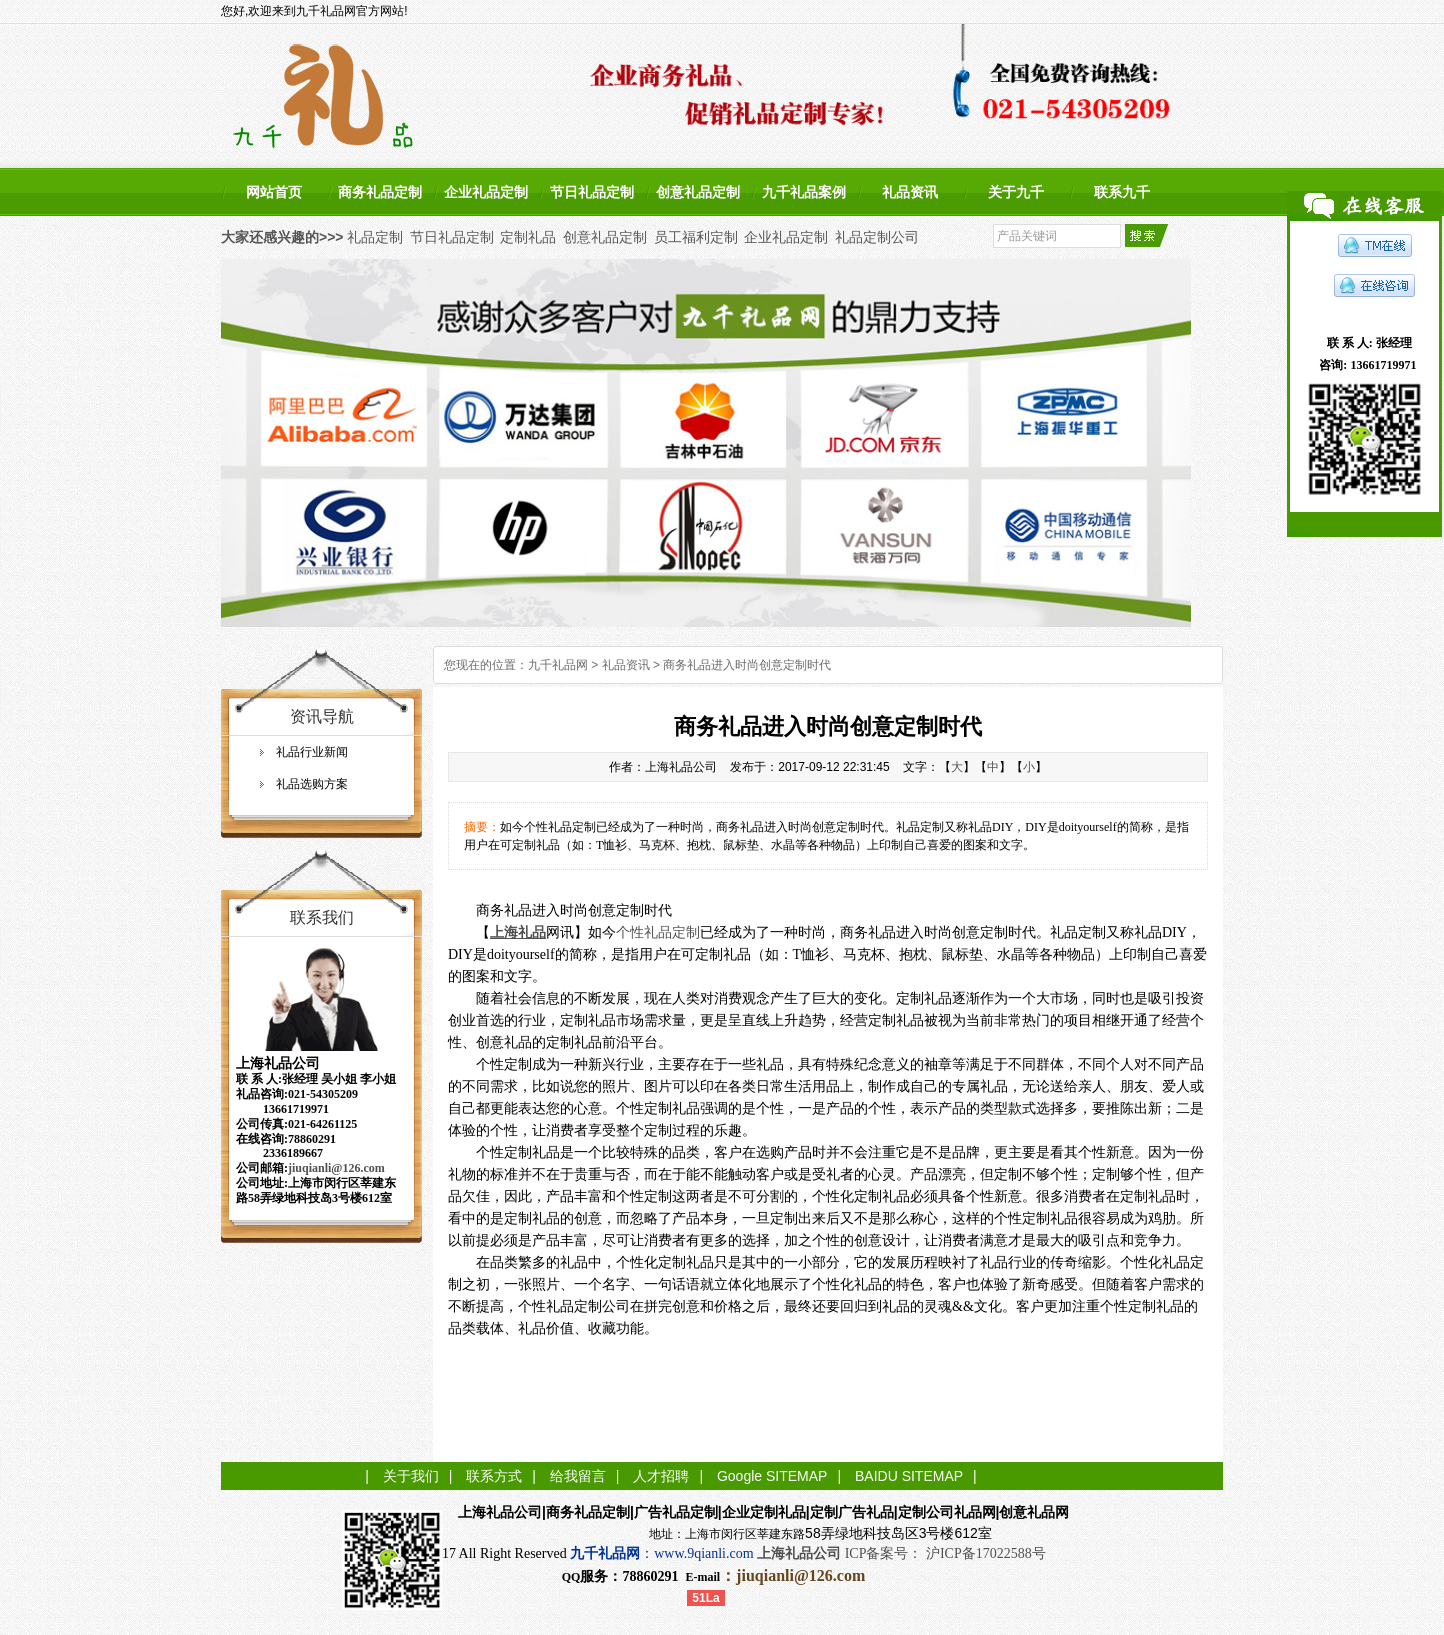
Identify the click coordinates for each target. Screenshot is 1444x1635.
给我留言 (578, 1476)
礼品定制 (375, 237)
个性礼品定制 (658, 932)
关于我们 (411, 1476)
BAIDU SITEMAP (909, 1476)
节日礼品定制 (592, 192)
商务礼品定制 (380, 192)
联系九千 (1122, 192)
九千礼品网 (558, 665)
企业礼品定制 (486, 192)
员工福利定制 (696, 237)
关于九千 (1016, 192)
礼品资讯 (910, 192)
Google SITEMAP (772, 1476)
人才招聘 (661, 1476)
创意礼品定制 (698, 192)
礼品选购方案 (312, 784)
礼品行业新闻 (312, 752)
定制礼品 (528, 237)
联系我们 (322, 917)
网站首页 (274, 192)
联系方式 (494, 1476)
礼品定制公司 (877, 237)
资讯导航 (322, 716)
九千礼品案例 (804, 192)
